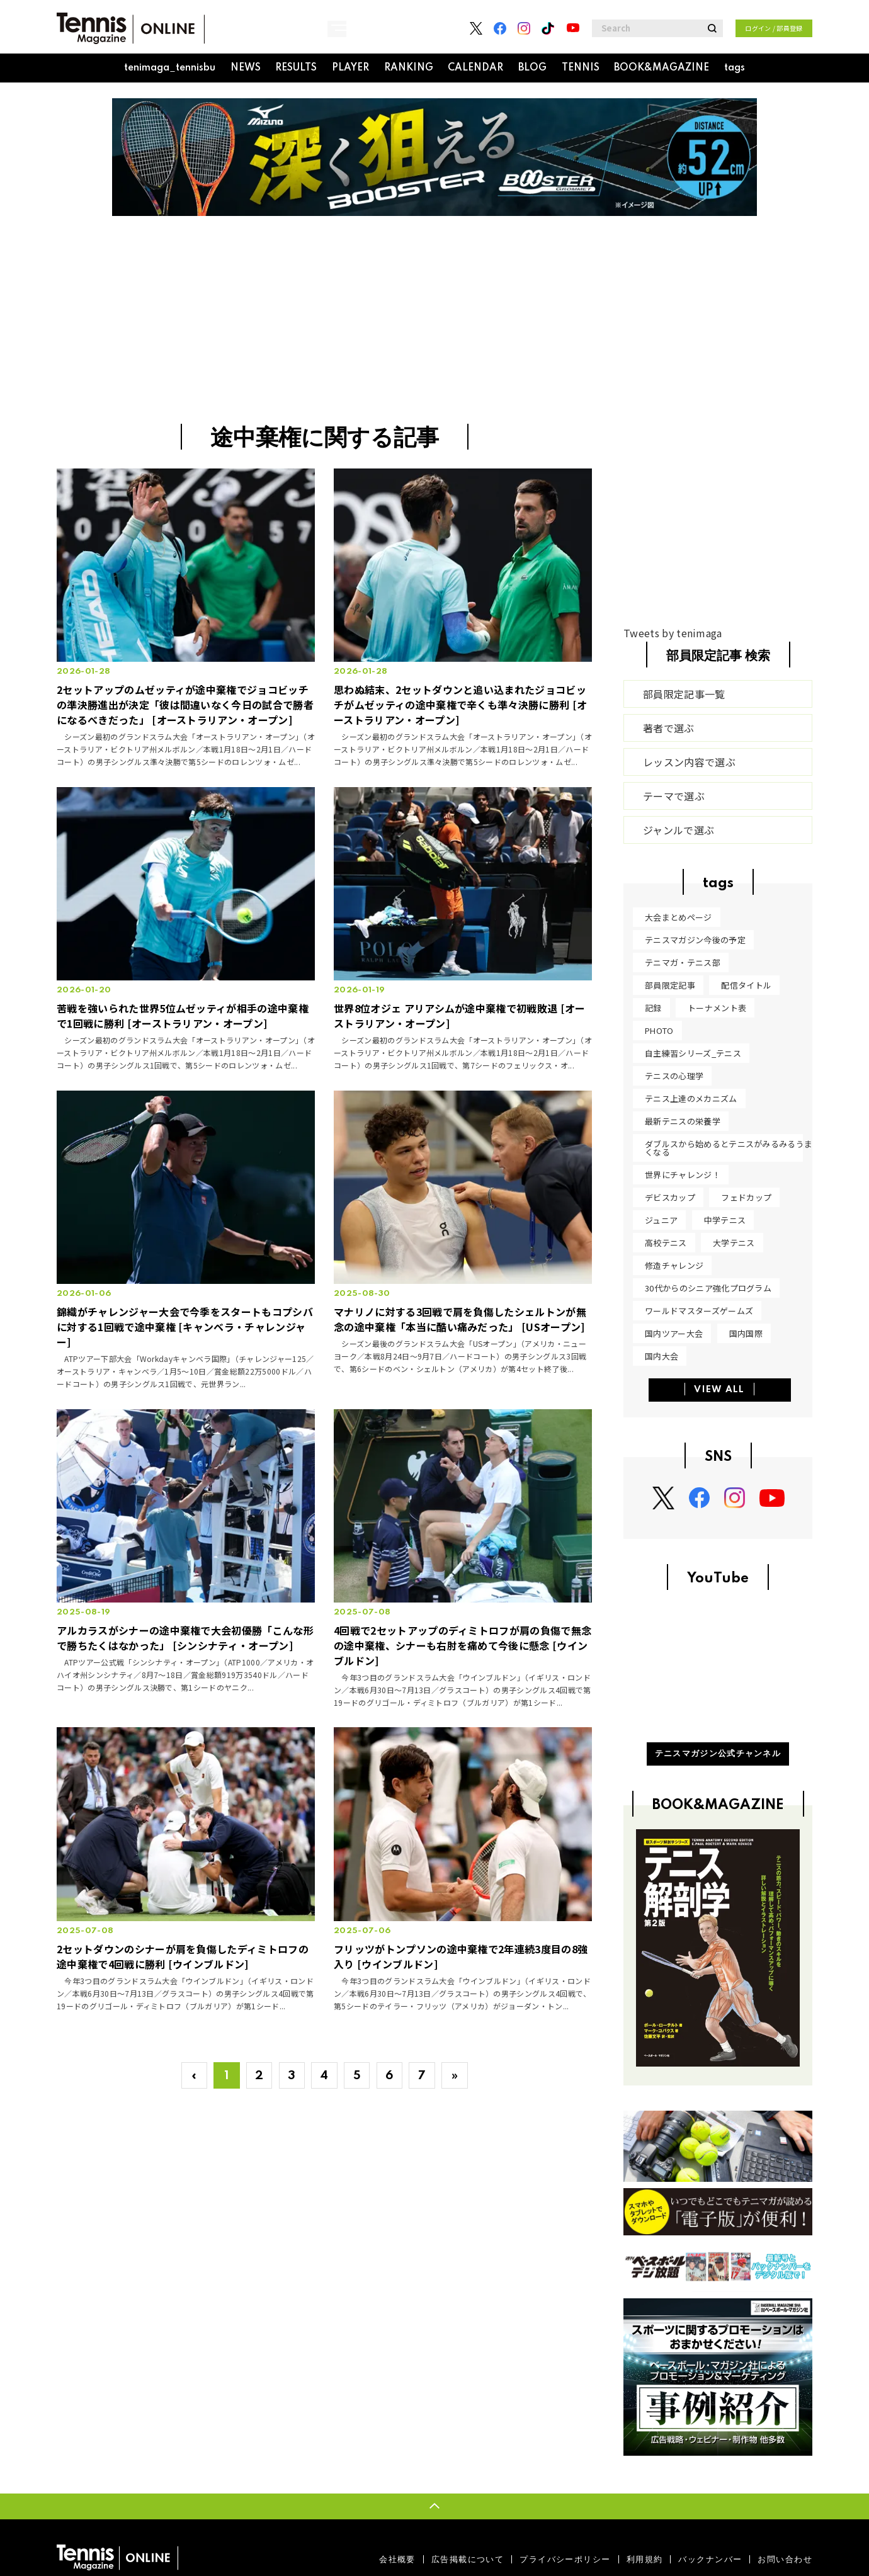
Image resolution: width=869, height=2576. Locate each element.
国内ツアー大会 (674, 1333)
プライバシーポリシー (565, 2559)
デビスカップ (670, 1197)
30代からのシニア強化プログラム (708, 1288)
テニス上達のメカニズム (691, 1098)
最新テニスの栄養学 (682, 1121)
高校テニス (666, 1243)
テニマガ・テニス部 (682, 962)
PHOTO (659, 1030)
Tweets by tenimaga (672, 632)
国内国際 (746, 1333)
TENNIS (580, 68)
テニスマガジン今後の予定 (695, 940)
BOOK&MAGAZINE (661, 68)
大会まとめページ (678, 917)
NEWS (245, 68)
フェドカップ (746, 1197)
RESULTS (296, 68)
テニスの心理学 (674, 1076)
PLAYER (350, 68)
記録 (653, 1008)
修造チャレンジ (674, 1265)
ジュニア (661, 1220)
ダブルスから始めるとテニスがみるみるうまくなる (728, 1148)
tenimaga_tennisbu (169, 68)
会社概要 (397, 2559)
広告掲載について (467, 2559)
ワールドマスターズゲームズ (699, 1311)
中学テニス (725, 1220)
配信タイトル (746, 985)
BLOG (532, 68)
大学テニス (734, 1243)
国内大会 (661, 1356)
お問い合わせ (785, 2559)
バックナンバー (710, 2559)
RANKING (408, 68)
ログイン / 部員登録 (774, 28)
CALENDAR (475, 68)
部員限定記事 (670, 985)
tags (734, 68)
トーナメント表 (717, 1008)
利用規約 (645, 2559)
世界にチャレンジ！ (682, 1175)
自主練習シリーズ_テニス (693, 1053)
